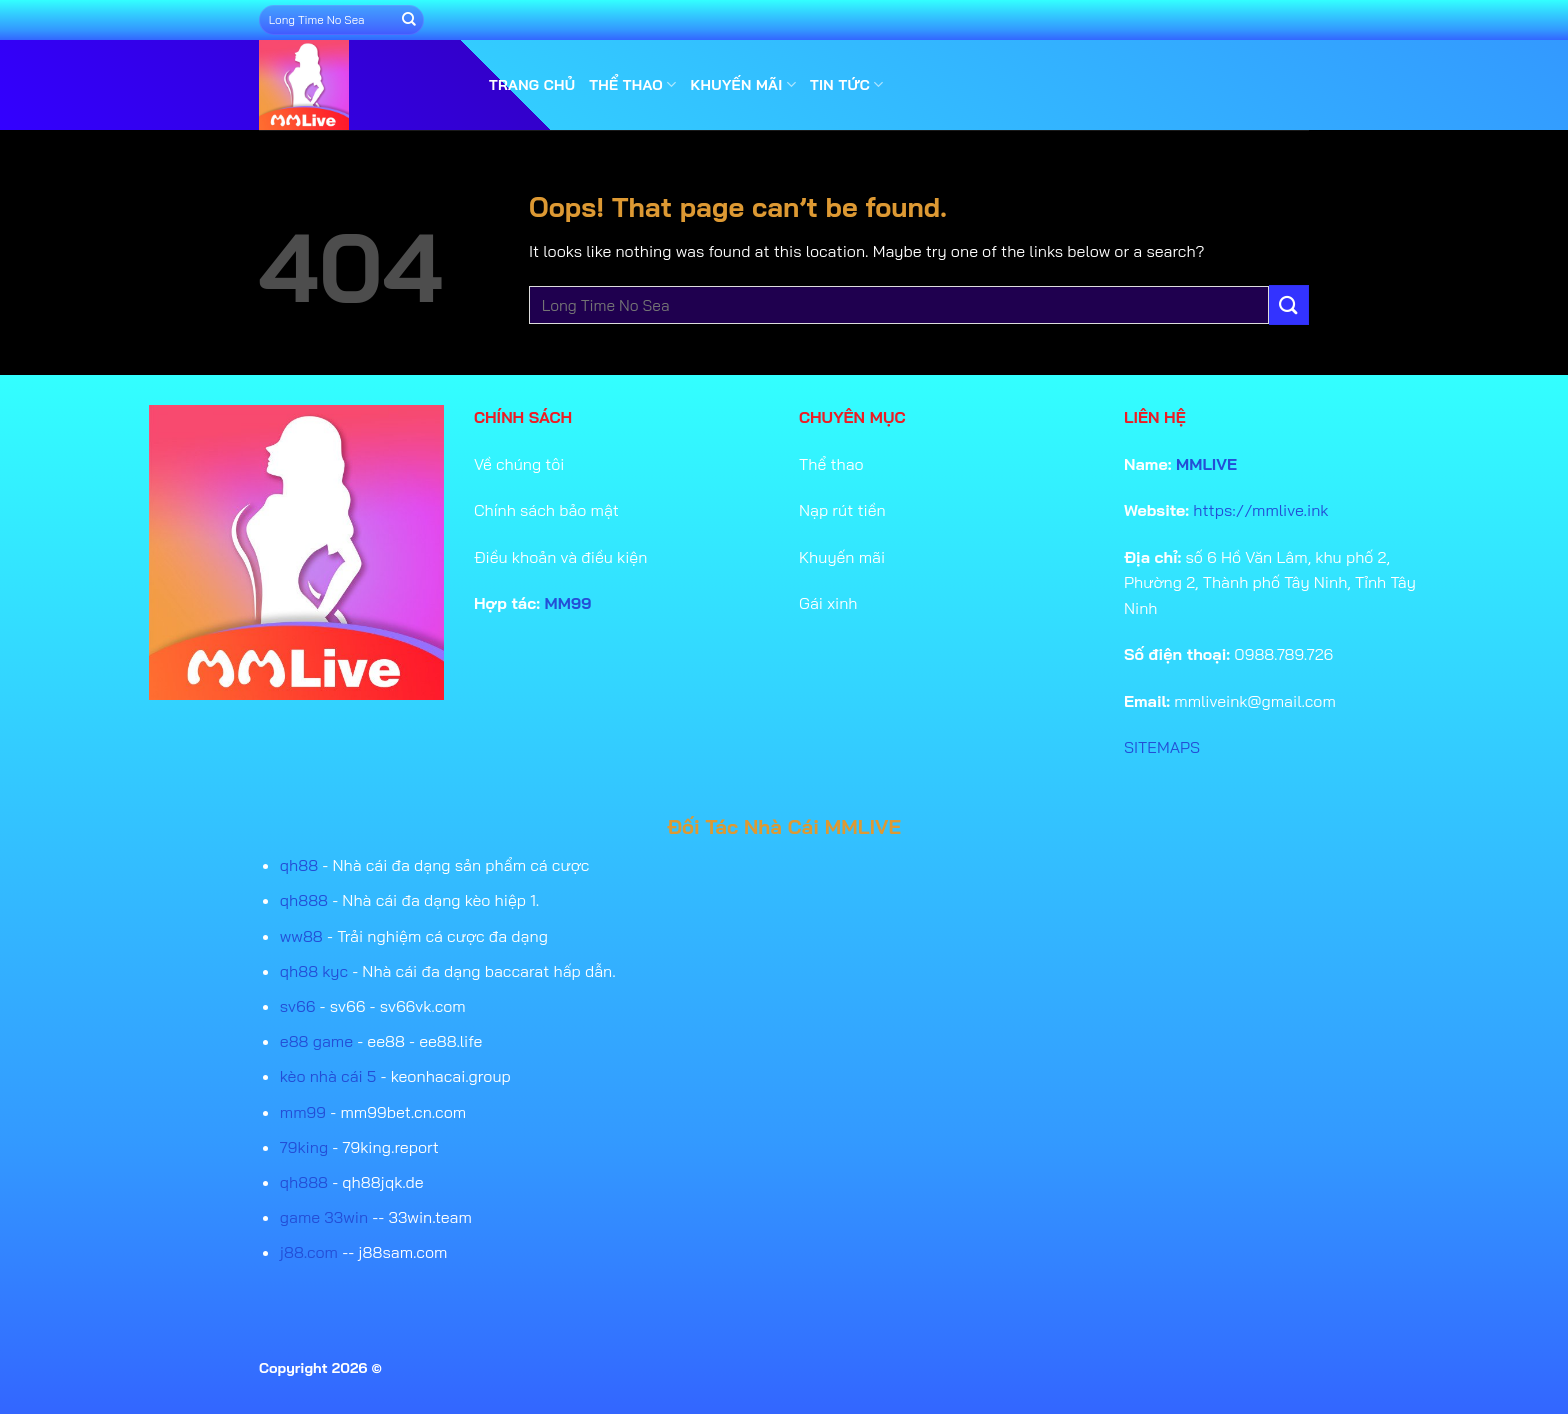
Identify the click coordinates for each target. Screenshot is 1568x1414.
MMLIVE (1206, 464)
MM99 (568, 603)
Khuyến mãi (743, 84)
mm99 (303, 1112)
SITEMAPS (1162, 747)
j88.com (309, 1252)
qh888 (304, 900)
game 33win (324, 1217)
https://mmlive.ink (1260, 510)
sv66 (298, 1006)
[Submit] (409, 20)
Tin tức (847, 84)
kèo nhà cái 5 (328, 1076)
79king (304, 1147)
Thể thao (632, 84)
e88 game (316, 1041)
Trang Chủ (532, 85)
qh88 (299, 865)
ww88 (301, 936)
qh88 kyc (314, 971)
